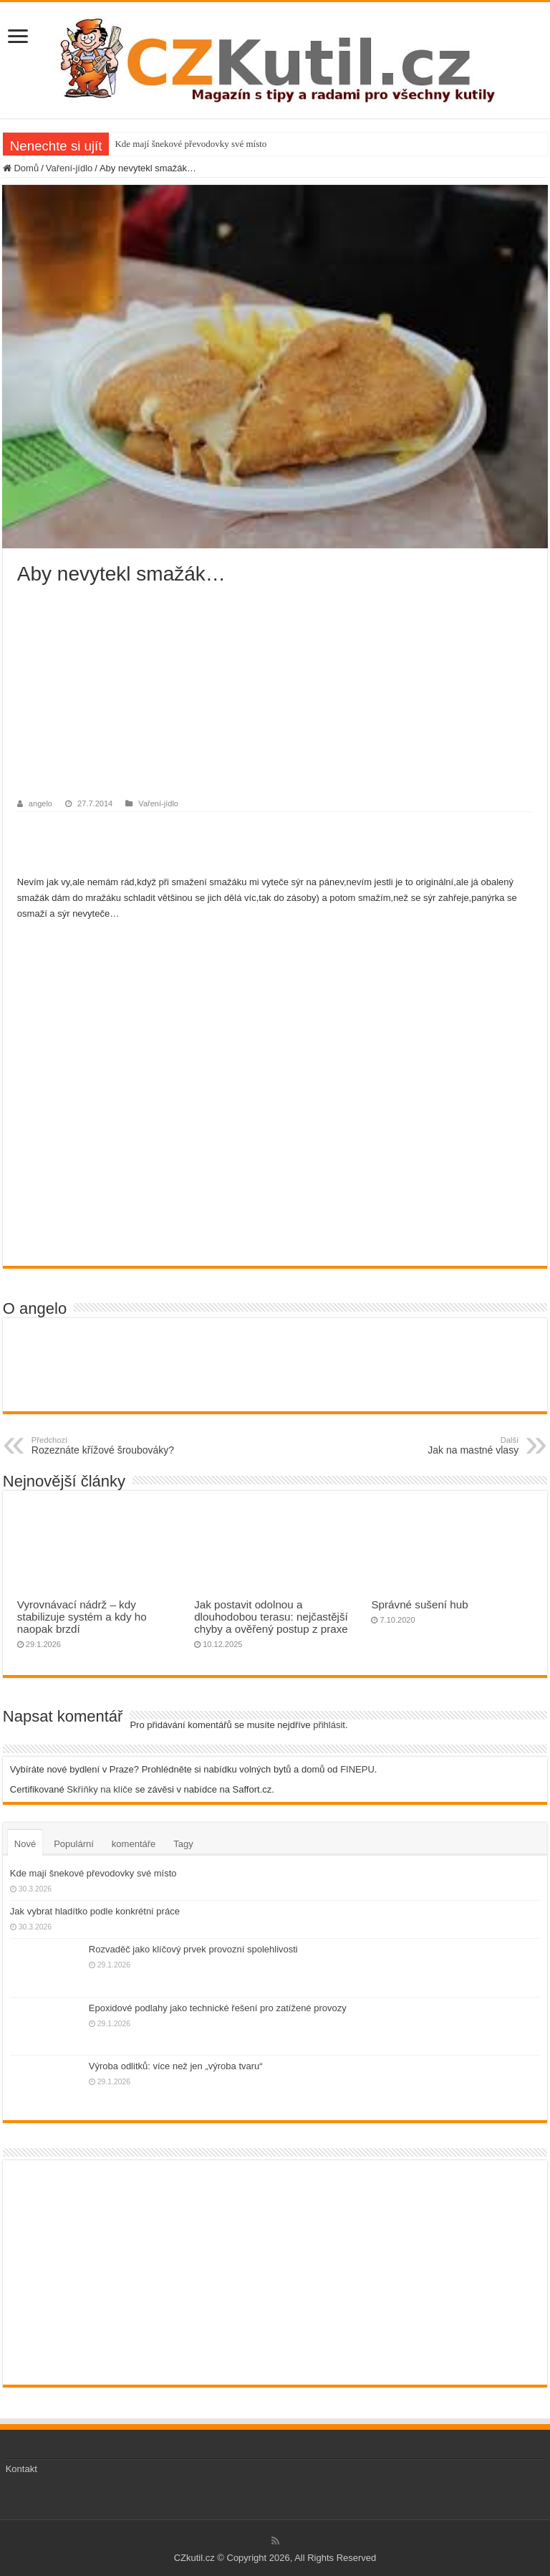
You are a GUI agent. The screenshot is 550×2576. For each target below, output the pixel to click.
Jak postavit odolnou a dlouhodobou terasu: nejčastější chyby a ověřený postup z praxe (271, 1616)
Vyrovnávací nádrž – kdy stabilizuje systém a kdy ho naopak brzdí (82, 1616)
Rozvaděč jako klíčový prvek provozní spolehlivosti (193, 1949)
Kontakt (21, 2468)
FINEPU (357, 1769)
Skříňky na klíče (99, 1789)
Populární (74, 1843)
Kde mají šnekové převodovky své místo (190, 143)
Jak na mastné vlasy (445, 1446)
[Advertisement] (275, 693)
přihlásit (329, 1724)
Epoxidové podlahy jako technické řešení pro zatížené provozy (218, 2008)
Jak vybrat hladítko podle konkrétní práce (95, 1911)
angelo (40, 803)
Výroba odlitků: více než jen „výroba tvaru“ (176, 2066)
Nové (25, 1843)
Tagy (183, 1843)
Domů (21, 168)
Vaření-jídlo (69, 168)
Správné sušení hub (419, 1604)
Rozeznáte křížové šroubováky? (105, 1446)
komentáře (133, 1843)
